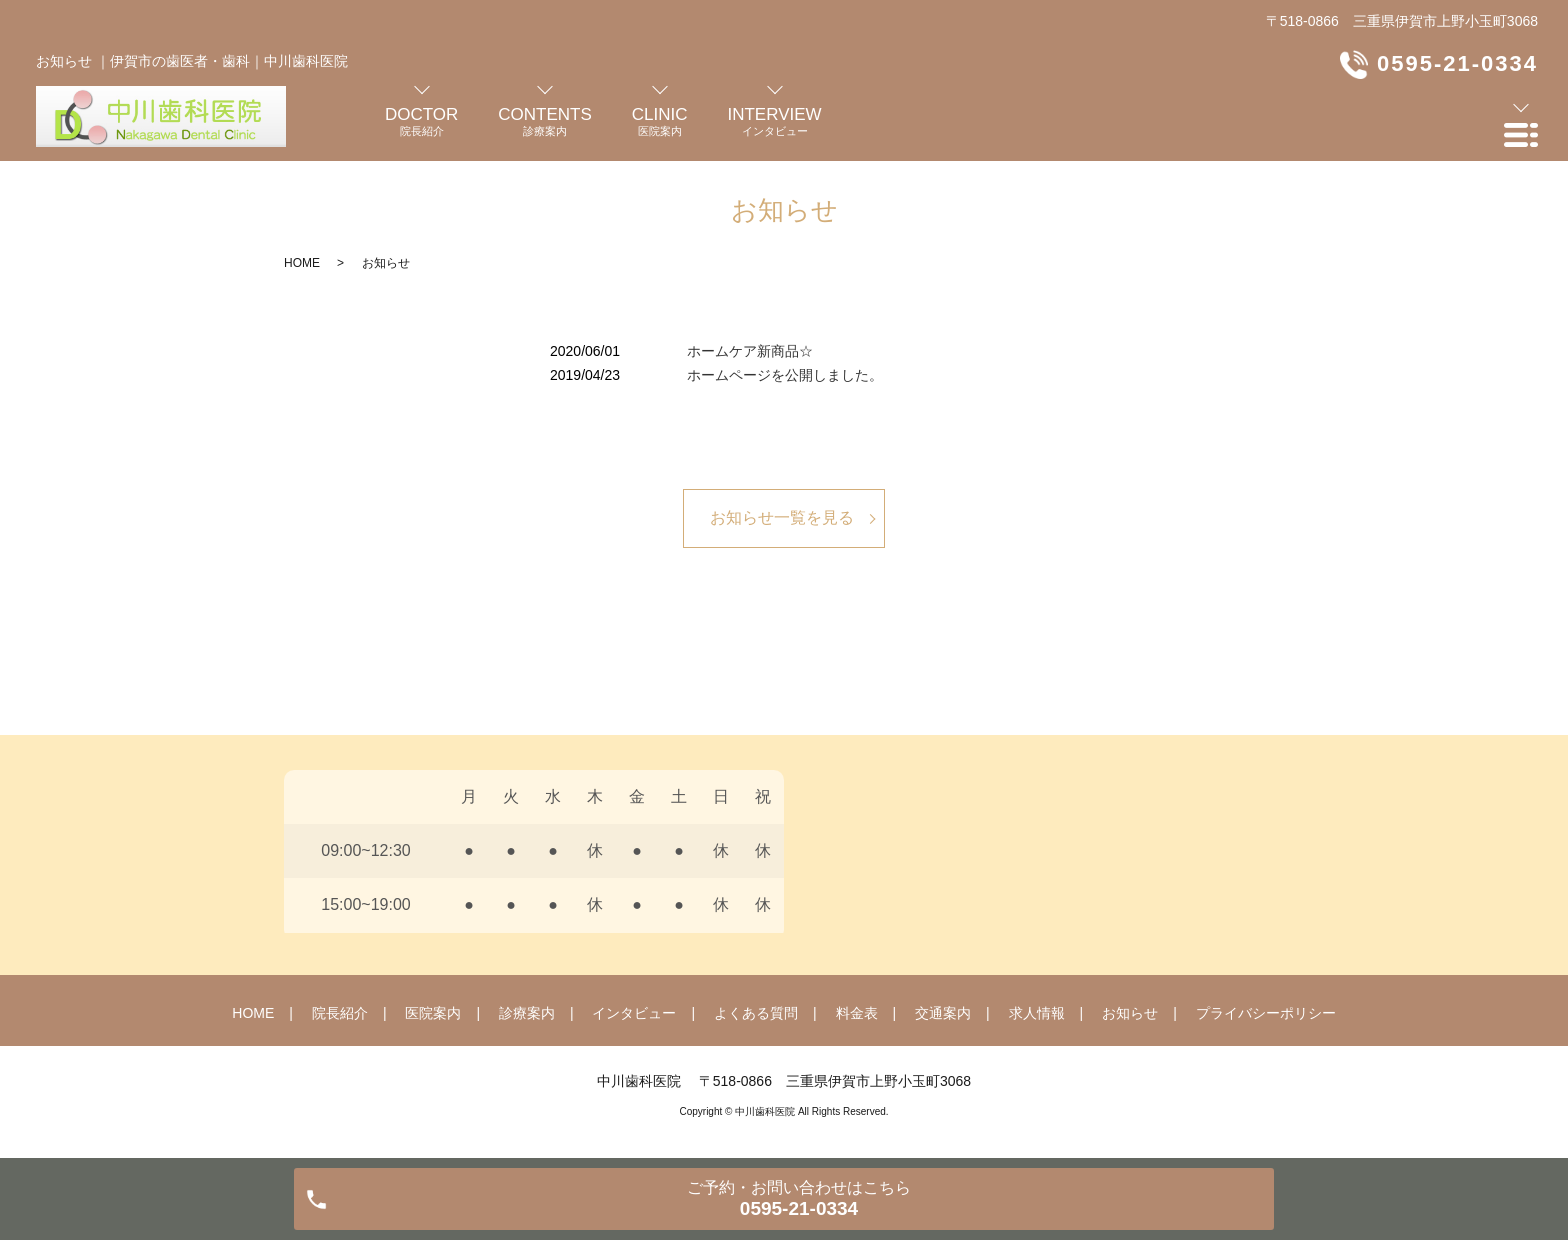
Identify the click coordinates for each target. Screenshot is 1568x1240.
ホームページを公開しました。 (785, 375)
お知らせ (1130, 1013)
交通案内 (943, 1013)
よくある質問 (756, 1013)
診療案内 (527, 1013)
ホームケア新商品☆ (750, 351)
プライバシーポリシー (1266, 1013)
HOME (302, 263)
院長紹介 (340, 1013)
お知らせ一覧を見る (782, 517)
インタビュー (634, 1013)
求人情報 (1037, 1013)
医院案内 (433, 1013)
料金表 (857, 1013)
